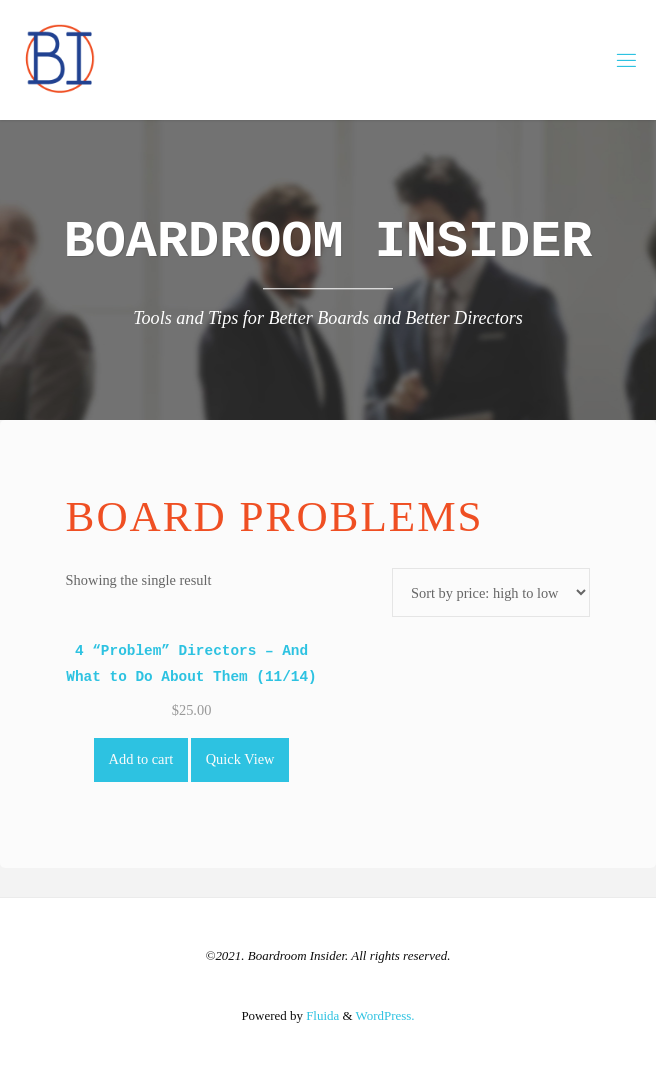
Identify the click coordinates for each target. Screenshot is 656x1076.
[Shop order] (491, 592)
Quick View (240, 759)
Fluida (321, 1015)
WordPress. (385, 1015)
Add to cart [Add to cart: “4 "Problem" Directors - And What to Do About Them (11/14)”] (141, 759)
